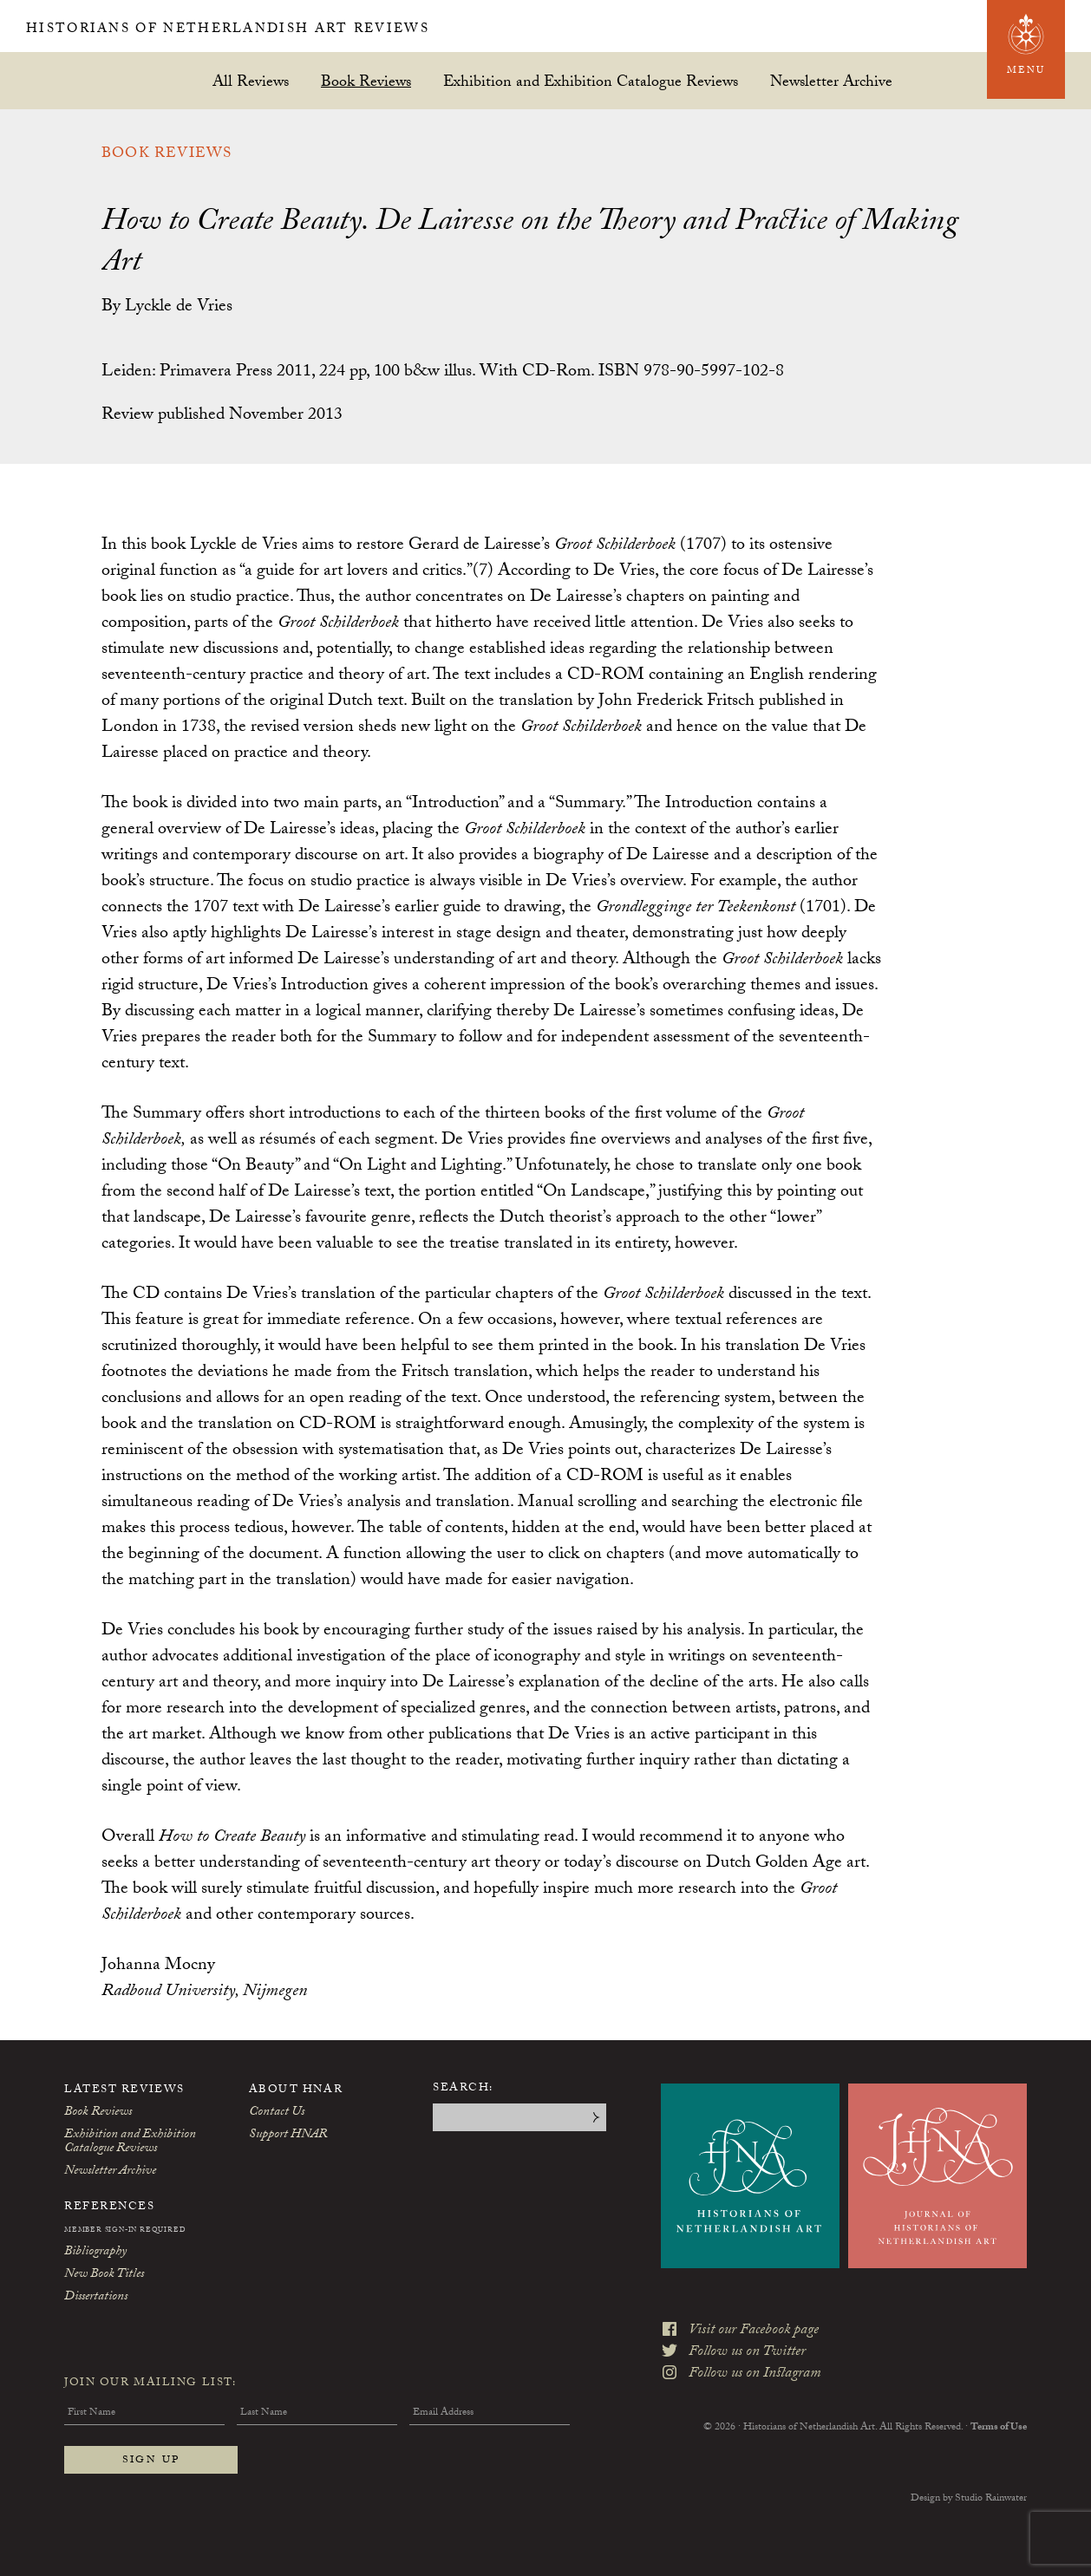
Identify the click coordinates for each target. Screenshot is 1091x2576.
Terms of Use (998, 2407)
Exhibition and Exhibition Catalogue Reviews (590, 81)
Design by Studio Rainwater (969, 2499)
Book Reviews (366, 81)
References (109, 2207)
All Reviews (250, 81)
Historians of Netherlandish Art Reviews (292, 29)
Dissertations (95, 2297)
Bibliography (95, 2252)
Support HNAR (288, 2135)
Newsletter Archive (831, 81)
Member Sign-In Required (125, 2231)
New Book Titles (104, 2275)
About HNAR (296, 2090)
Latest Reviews (124, 2090)
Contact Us (276, 2113)
